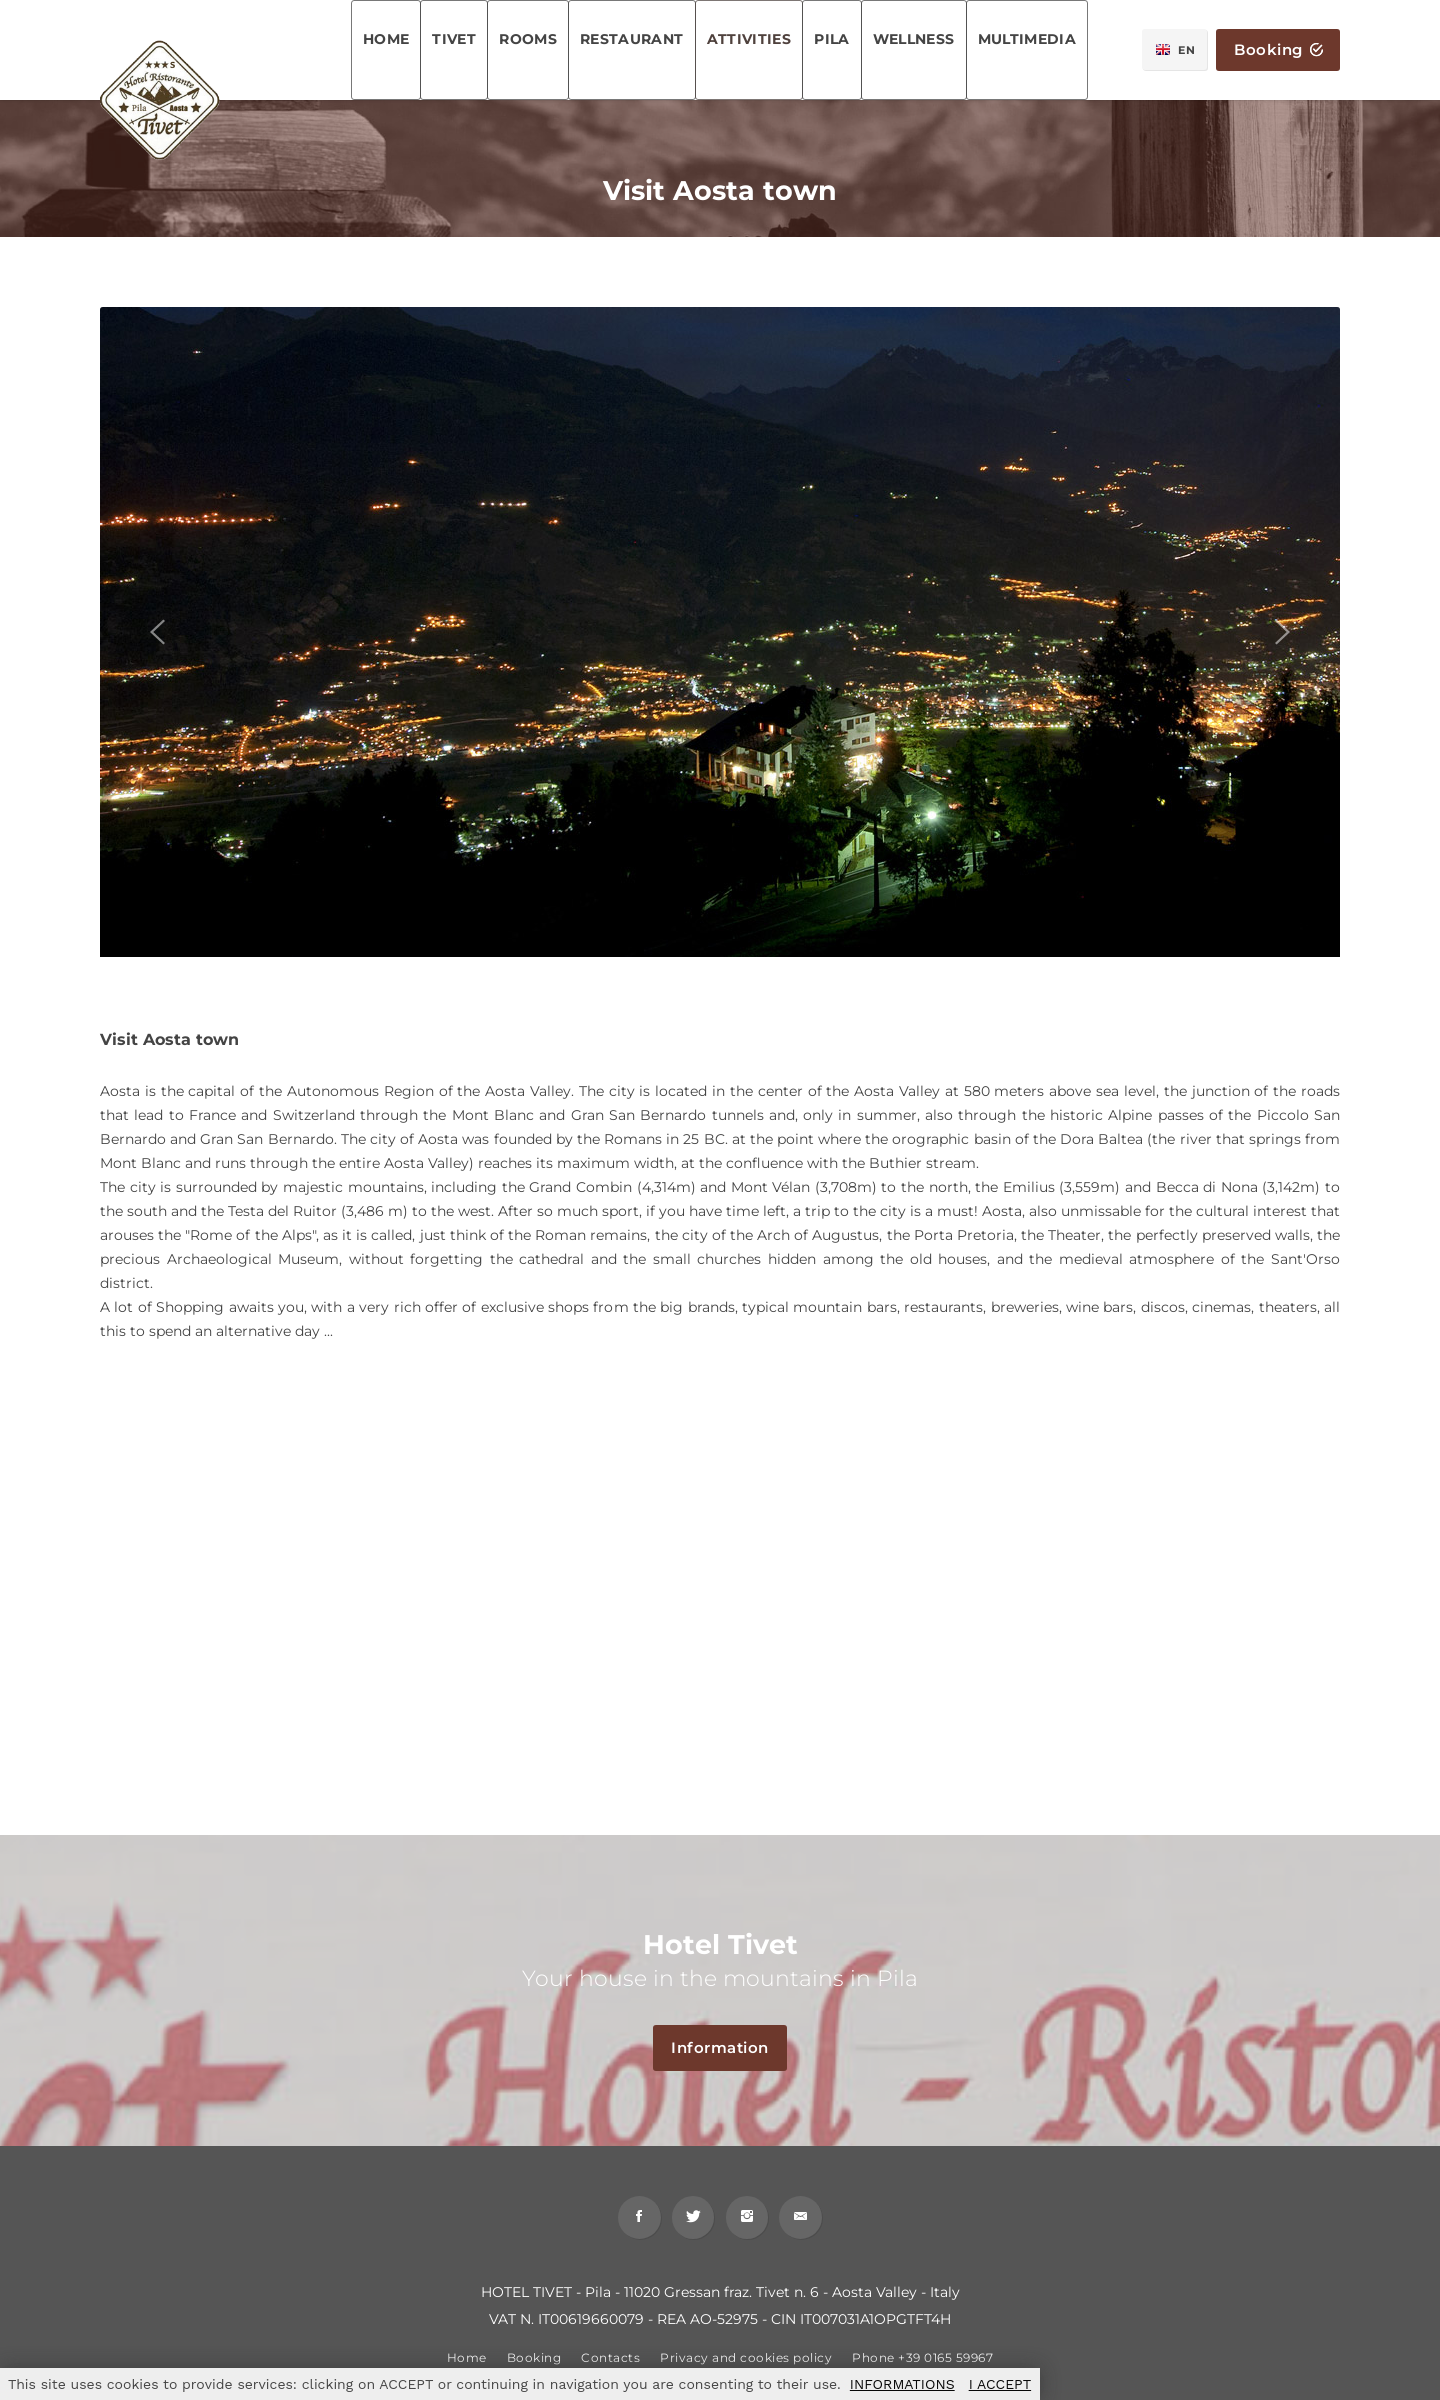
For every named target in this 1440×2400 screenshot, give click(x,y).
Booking (1278, 50)
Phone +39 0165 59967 (922, 2364)
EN (1176, 50)
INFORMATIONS (902, 2384)
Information (729, 2048)
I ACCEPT (1000, 2384)
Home (467, 2364)
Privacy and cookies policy (746, 2364)
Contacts (610, 2364)
